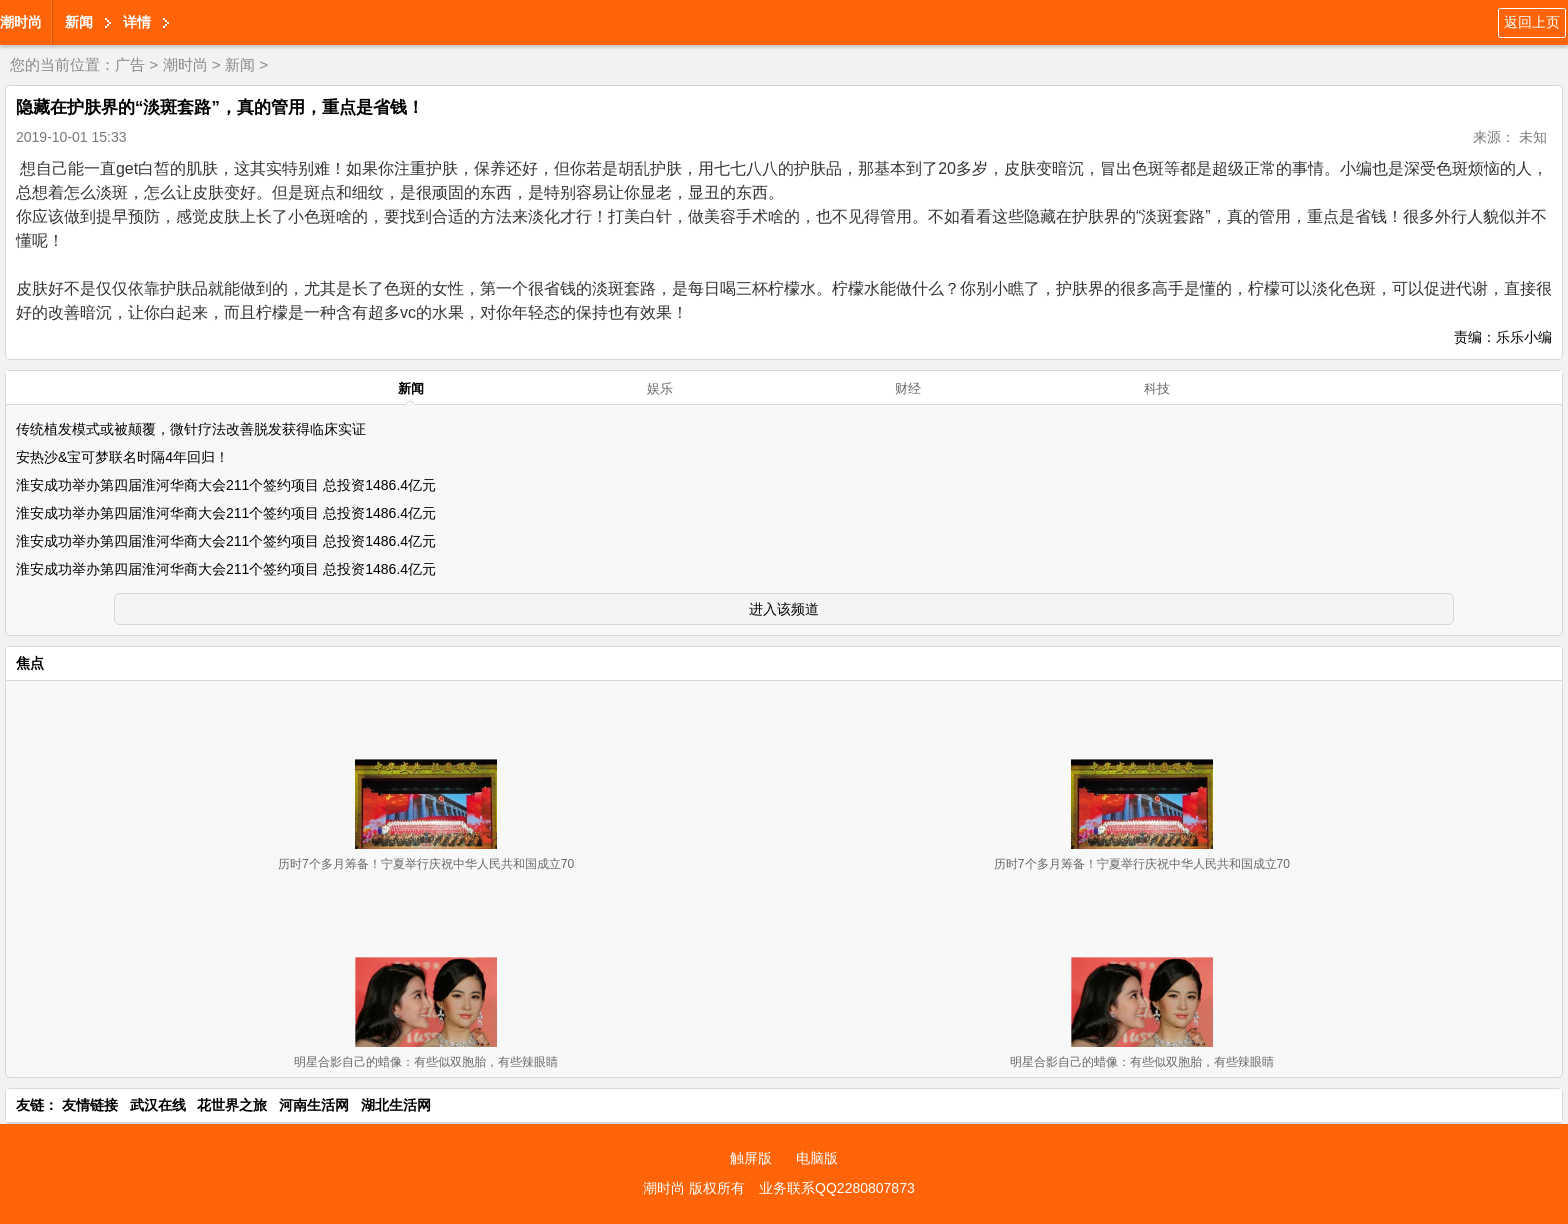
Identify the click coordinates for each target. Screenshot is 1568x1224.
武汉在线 (158, 1105)
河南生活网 (314, 1105)
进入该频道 (784, 609)
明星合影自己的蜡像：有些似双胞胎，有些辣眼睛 (426, 1062)
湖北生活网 (396, 1105)
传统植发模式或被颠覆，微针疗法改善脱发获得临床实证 (191, 429)
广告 (130, 64)
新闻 (79, 22)
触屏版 (751, 1158)
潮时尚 (21, 22)
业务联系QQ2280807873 (837, 1188)
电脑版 (817, 1158)
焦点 (30, 663)
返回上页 (1532, 22)
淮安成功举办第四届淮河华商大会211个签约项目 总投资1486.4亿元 (226, 485)
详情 (137, 22)
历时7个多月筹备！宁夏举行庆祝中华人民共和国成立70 (426, 864)
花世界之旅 (232, 1105)
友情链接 (90, 1105)
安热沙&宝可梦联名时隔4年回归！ (122, 457)
